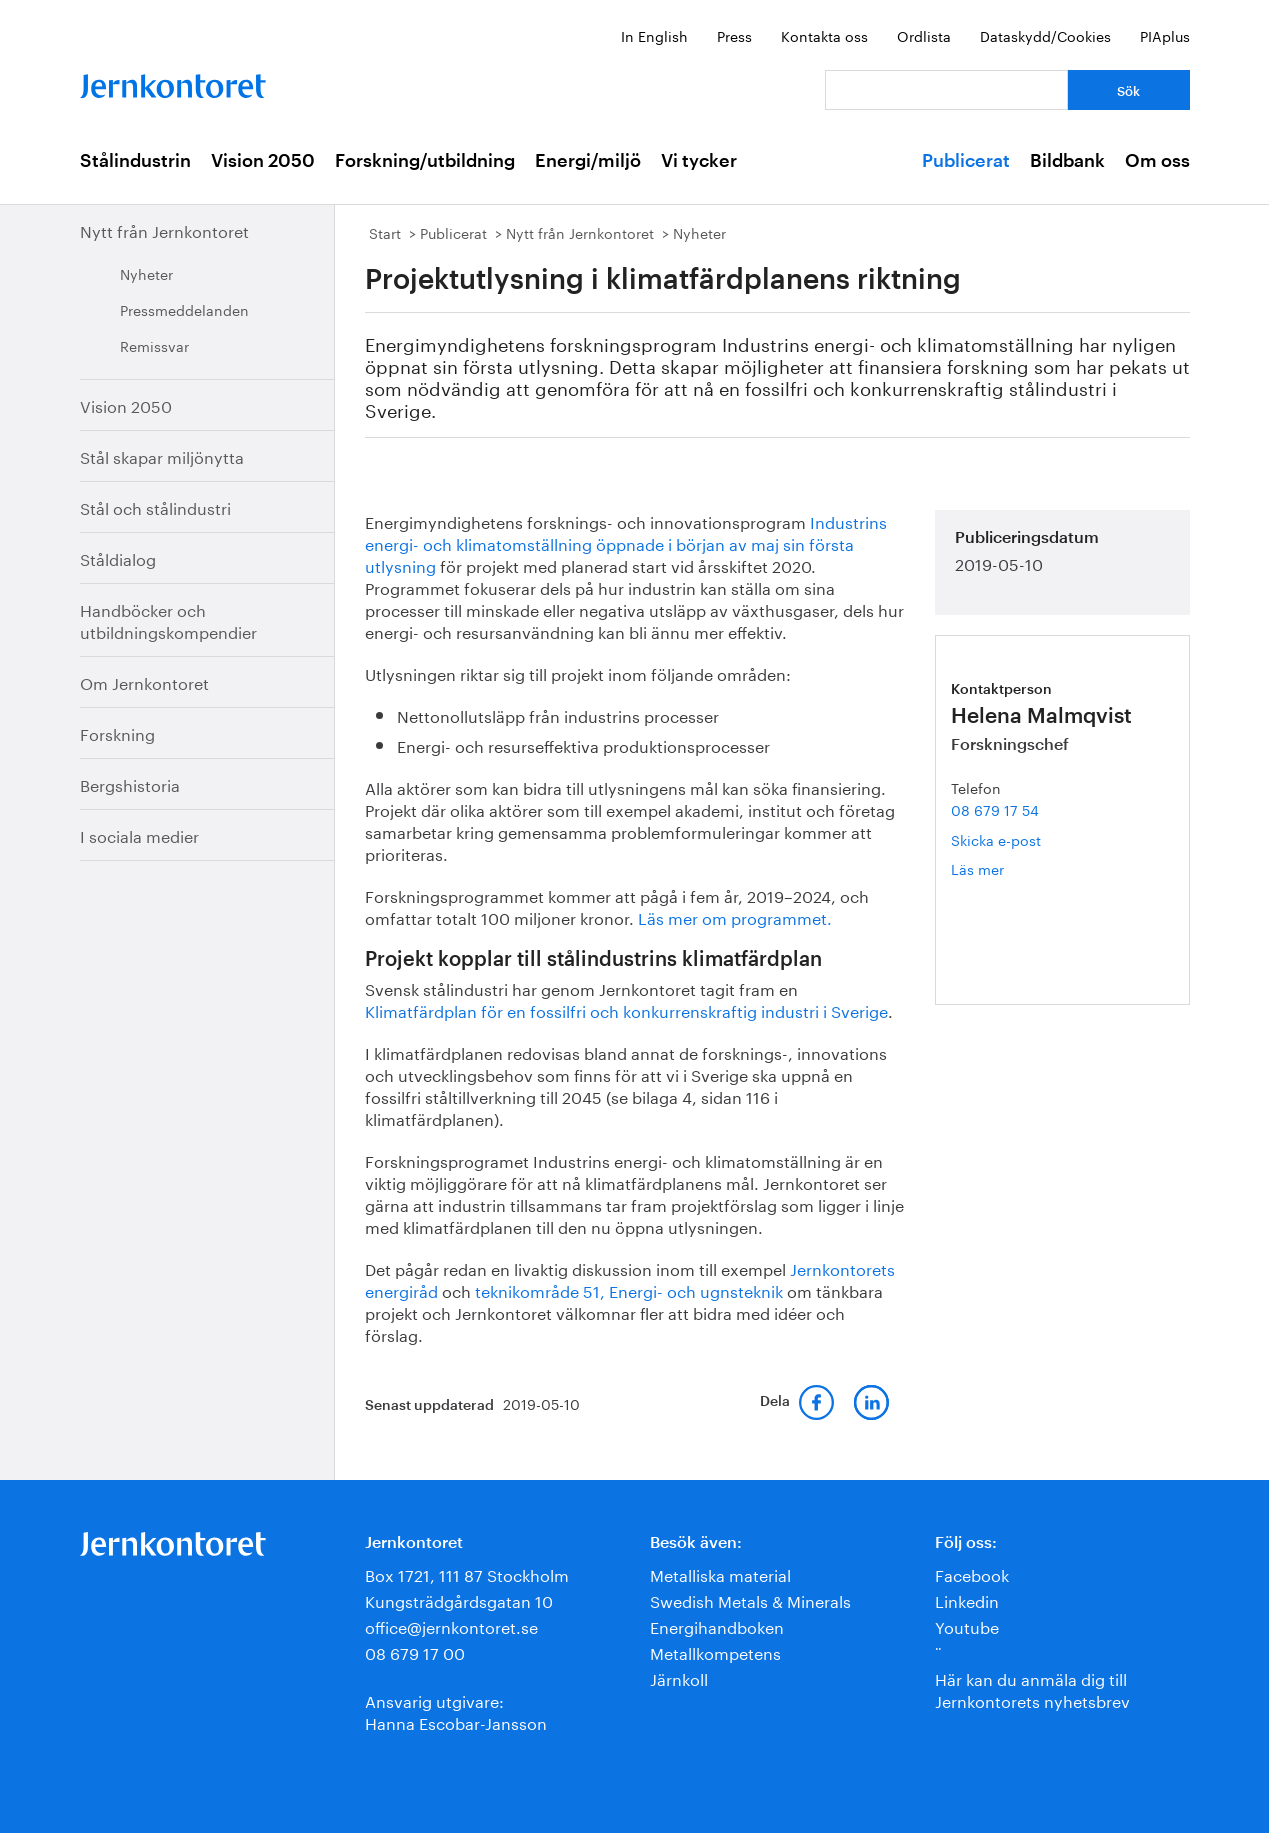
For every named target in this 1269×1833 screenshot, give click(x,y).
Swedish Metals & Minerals (750, 1599)
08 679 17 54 (995, 809)
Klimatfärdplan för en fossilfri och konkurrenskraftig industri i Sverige (626, 1009)
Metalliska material (720, 1573)
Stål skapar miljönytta (162, 455)
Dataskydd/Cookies (1045, 35)
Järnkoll (679, 1677)
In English (654, 35)
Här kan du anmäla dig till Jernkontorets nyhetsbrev (1032, 1688)
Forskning (117, 732)
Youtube (967, 1625)
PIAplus (1165, 35)
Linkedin (967, 1599)
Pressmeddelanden (184, 309)
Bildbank (1067, 161)
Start (385, 232)
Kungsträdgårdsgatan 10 (459, 1599)
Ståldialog (118, 557)
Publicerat (966, 161)
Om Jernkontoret (144, 681)
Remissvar (154, 345)
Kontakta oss (824, 35)
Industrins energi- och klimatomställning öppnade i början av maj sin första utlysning (626, 542)
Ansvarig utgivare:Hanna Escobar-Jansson (456, 1710)
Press (734, 35)
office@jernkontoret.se (451, 1625)
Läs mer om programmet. (735, 916)
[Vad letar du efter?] (946, 90)
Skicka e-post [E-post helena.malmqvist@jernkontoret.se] (996, 839)
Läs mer (1012, 868)
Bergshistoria (130, 783)
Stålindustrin (135, 161)
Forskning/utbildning (425, 161)
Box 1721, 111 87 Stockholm (467, 1573)
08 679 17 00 (415, 1651)
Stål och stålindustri (155, 506)
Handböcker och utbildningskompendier (168, 619)
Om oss (1157, 161)
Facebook (972, 1573)
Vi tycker (699, 161)
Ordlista (924, 35)
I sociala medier (139, 834)
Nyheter (146, 273)
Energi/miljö (588, 161)
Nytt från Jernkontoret (164, 229)
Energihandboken (717, 1625)
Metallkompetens (715, 1651)
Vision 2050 (263, 161)
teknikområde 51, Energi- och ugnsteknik (627, 1289)
